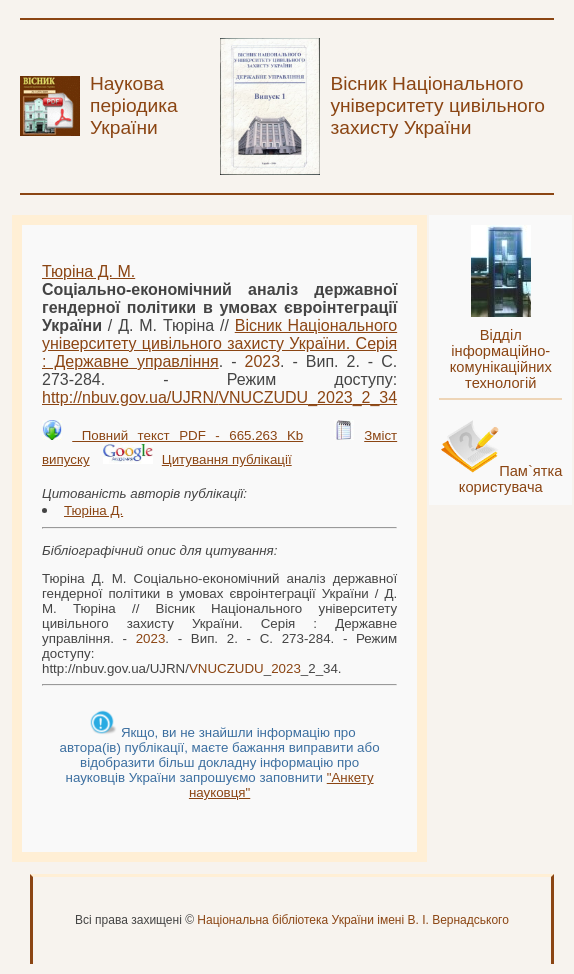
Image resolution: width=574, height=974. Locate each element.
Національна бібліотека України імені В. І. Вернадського (353, 920)
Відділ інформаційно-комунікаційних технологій (501, 359)
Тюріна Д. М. (88, 271)
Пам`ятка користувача (511, 479)
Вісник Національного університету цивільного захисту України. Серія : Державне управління (219, 343)
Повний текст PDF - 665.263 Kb (187, 435)
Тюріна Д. (93, 510)
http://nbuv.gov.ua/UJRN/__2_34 (219, 397)
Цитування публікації (227, 459)
